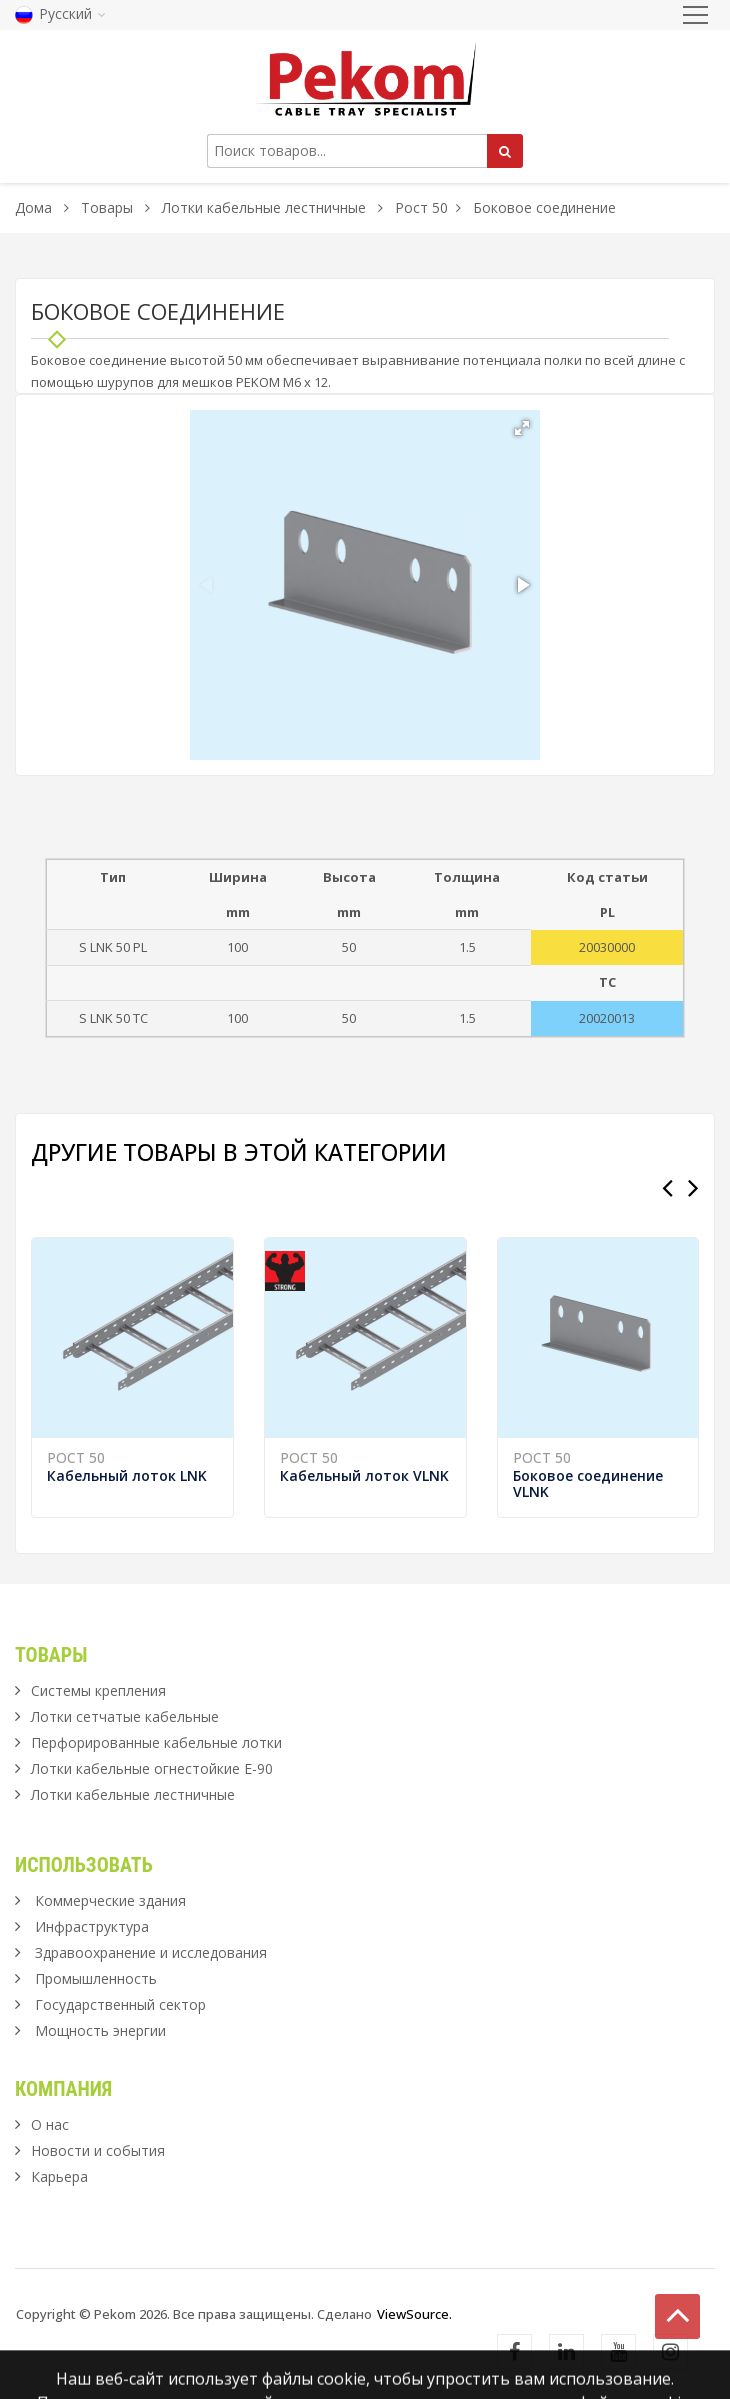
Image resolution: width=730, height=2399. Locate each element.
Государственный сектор (120, 2004)
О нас (50, 2124)
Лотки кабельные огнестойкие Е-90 (152, 1768)
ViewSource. (414, 2314)
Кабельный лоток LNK (127, 1475)
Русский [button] (60, 13)
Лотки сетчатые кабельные (125, 1716)
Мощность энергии (100, 2030)
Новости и (98, 2150)
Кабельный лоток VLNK (364, 1475)
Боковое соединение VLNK (588, 1483)
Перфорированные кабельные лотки (156, 1742)
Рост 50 (421, 207)
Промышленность (96, 1978)
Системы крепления (98, 1690)
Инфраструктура (92, 1926)
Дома (33, 207)
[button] (522, 428)
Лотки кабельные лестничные (264, 207)
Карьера (59, 2176)
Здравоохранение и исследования (151, 1952)
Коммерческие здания (110, 1900)
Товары (109, 207)
